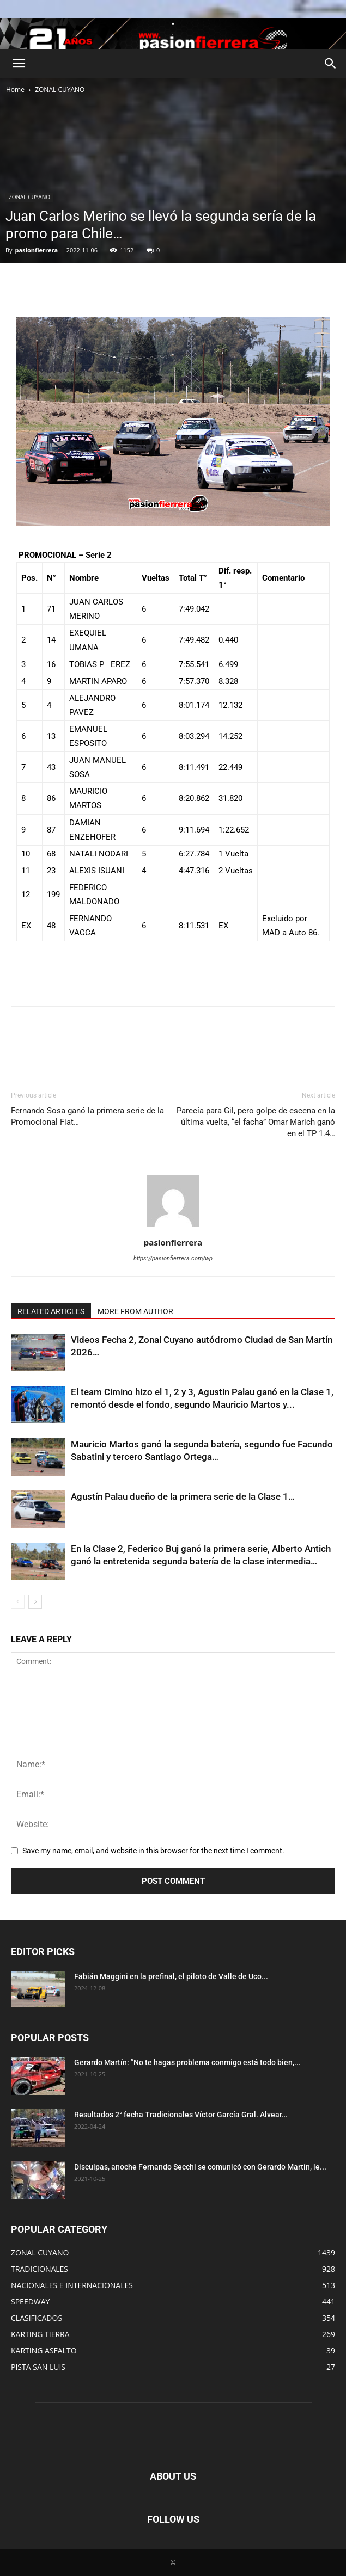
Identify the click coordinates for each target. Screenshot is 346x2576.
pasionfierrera (36, 250)
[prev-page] (18, 1602)
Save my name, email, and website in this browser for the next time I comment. (153, 1850)
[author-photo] (173, 1227)
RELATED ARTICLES (50, 1311)
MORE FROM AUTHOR (135, 1311)
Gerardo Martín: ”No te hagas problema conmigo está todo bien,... (187, 2062)
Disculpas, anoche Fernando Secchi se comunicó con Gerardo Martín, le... (200, 2166)
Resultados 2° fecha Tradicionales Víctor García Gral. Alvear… (180, 2114)
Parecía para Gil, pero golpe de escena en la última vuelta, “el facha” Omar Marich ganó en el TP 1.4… (256, 1122)
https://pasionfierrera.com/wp (173, 1258)
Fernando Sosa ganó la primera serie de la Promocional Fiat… (87, 1116)
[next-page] (35, 1602)
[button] (18, 63)
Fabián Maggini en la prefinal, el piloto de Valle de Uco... (171, 1976)
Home (15, 89)
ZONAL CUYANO (59, 89)
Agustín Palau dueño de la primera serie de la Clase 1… (183, 1496)
